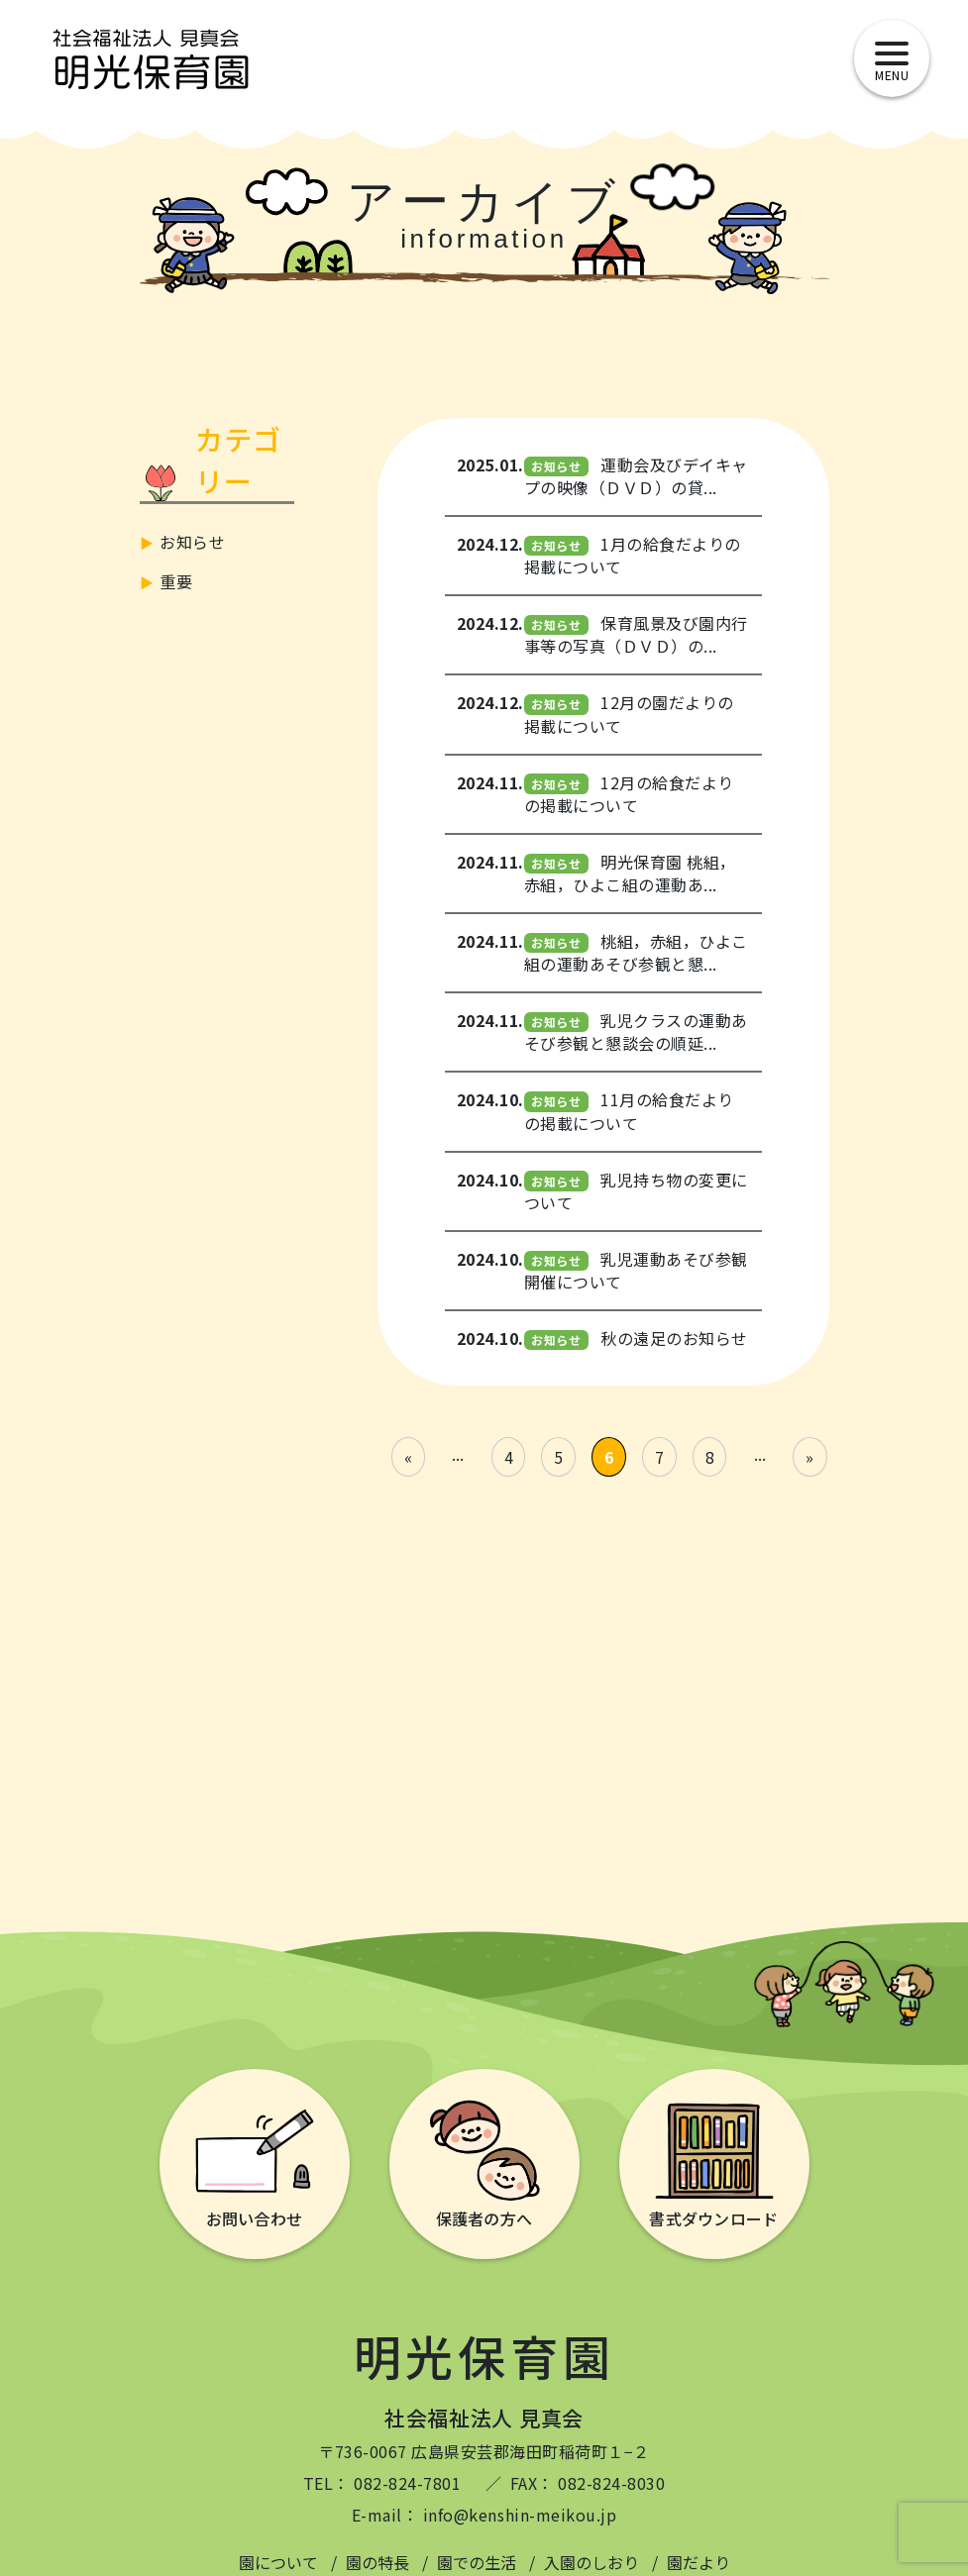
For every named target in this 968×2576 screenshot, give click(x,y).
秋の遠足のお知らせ (674, 1338)
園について (278, 2562)
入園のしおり (591, 2562)
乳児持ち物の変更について (636, 1191)
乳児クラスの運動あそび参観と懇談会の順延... (636, 1031)
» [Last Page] (809, 1457)
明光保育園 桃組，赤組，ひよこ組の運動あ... (630, 873)
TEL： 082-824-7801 (382, 2483)
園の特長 (377, 2562)
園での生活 (476, 2562)
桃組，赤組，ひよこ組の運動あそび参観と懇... (636, 952)
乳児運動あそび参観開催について (636, 1270)
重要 (176, 581)
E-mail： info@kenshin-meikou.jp (484, 2514)
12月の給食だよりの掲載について (629, 794)
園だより (698, 2562)
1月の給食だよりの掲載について (632, 555)
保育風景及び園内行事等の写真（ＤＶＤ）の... (636, 634)
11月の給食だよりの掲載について (629, 1110)
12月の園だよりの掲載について (629, 713)
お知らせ (192, 542)
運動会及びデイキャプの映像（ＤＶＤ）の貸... (636, 476)
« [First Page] (408, 1457)
